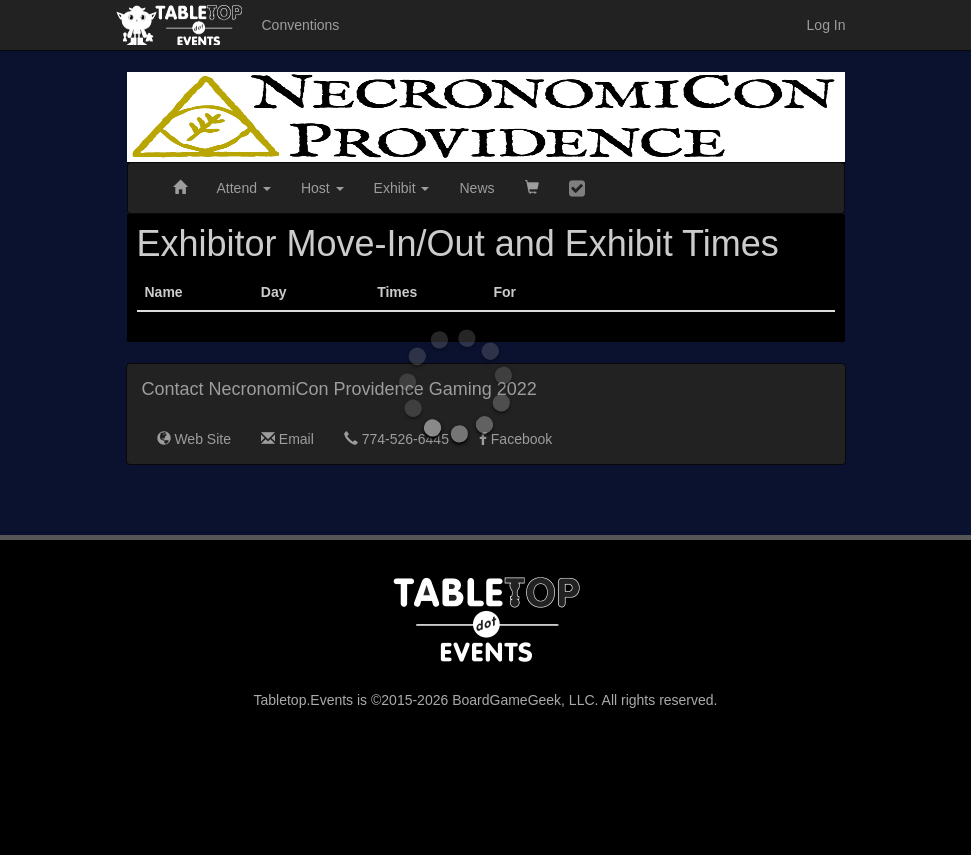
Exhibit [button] (402, 188)
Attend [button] (244, 188)
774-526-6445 (396, 439)
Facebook (515, 439)
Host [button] (322, 188)
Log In (826, 25)
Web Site (194, 439)
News (476, 188)
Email (287, 439)
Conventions (301, 25)
